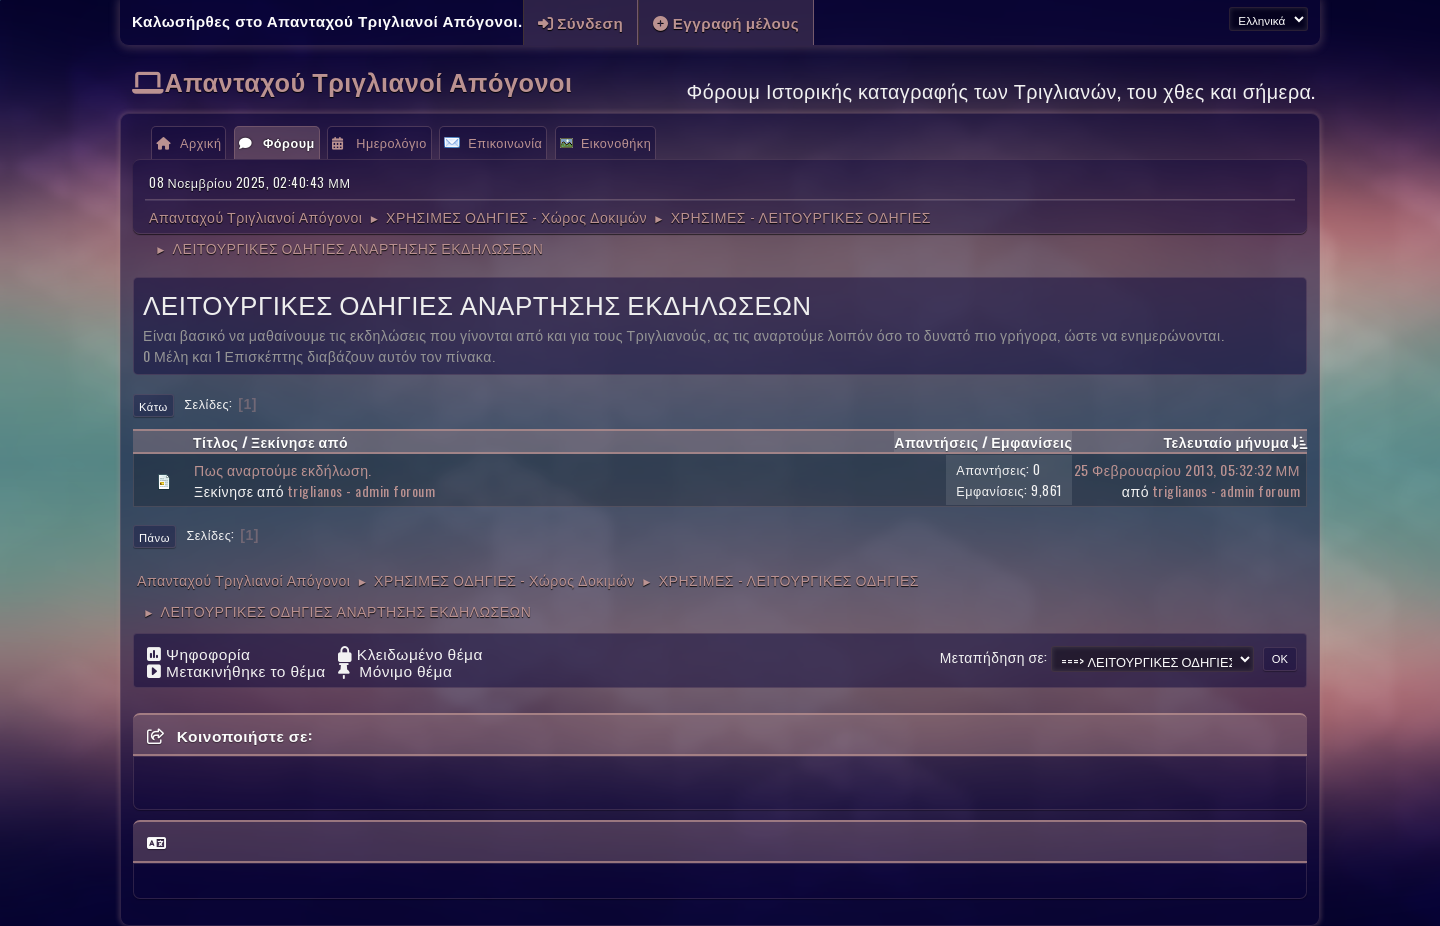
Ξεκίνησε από (299, 441)
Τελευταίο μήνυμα (1235, 441)
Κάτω (153, 406)
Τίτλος (215, 441)
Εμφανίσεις (1031, 441)
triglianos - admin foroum (362, 490)
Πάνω (154, 537)
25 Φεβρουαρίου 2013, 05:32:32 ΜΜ (1187, 469)
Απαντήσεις (936, 441)
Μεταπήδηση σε (992, 656)
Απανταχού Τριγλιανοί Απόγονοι (369, 80)
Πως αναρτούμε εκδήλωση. (283, 469)
